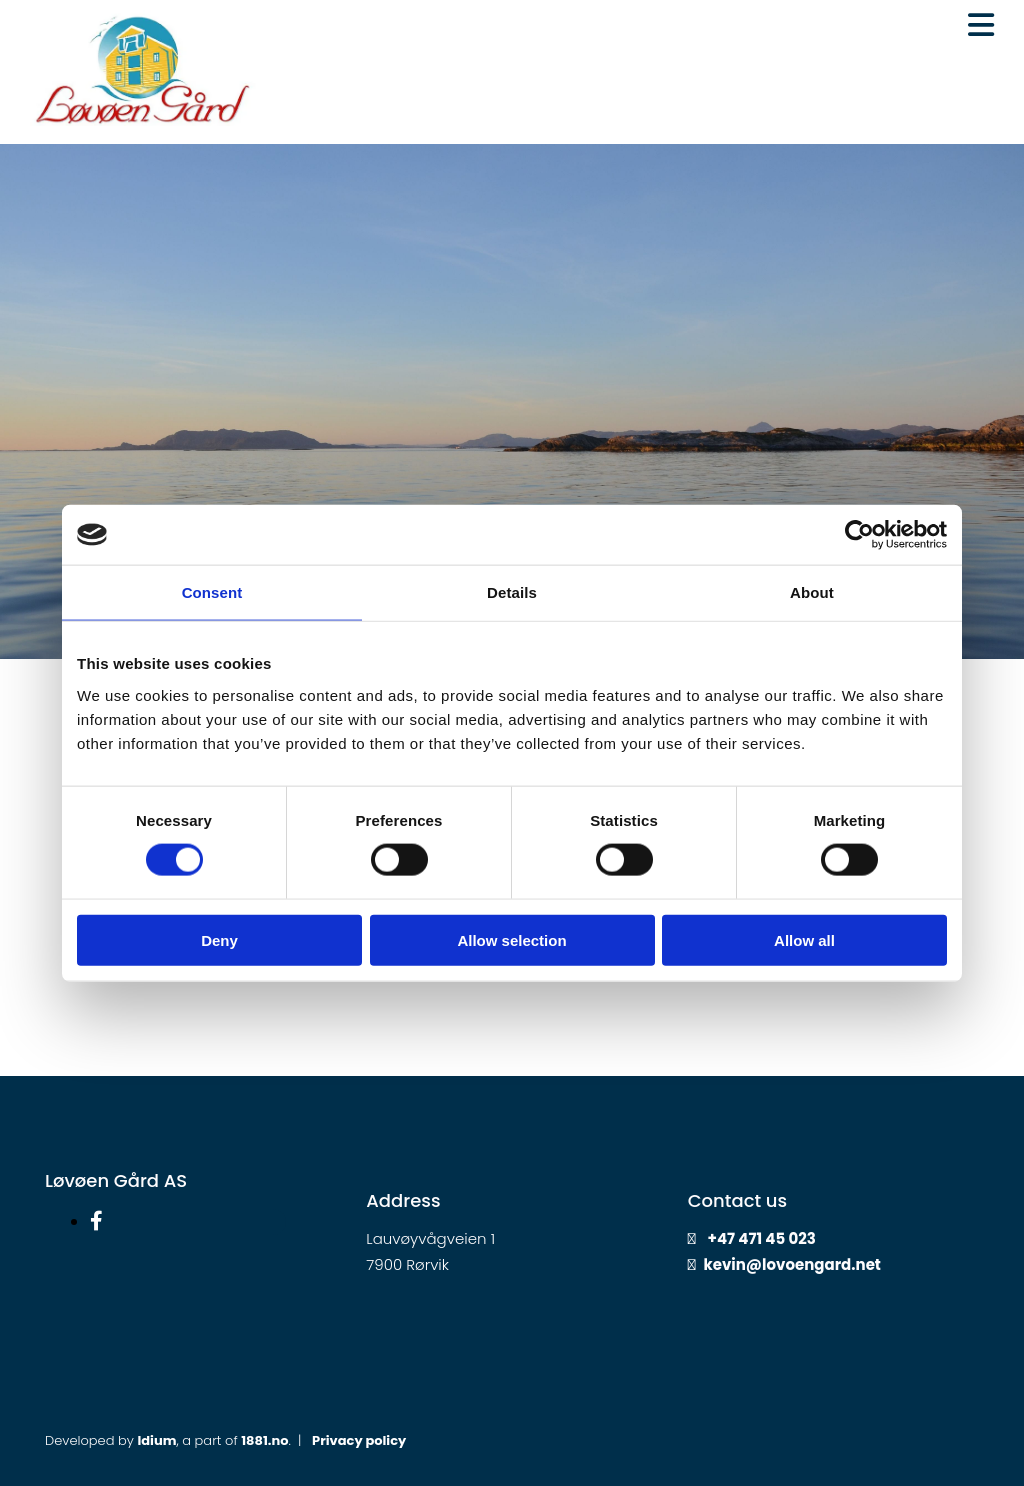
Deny (219, 939)
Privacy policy (359, 1440)
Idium (156, 1440)
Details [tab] (512, 592)
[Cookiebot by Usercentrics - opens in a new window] (859, 535)
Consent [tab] (212, 592)
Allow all (804, 939)
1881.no (264, 1440)
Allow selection (511, 939)
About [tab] (812, 592)
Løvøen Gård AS (116, 1180)
